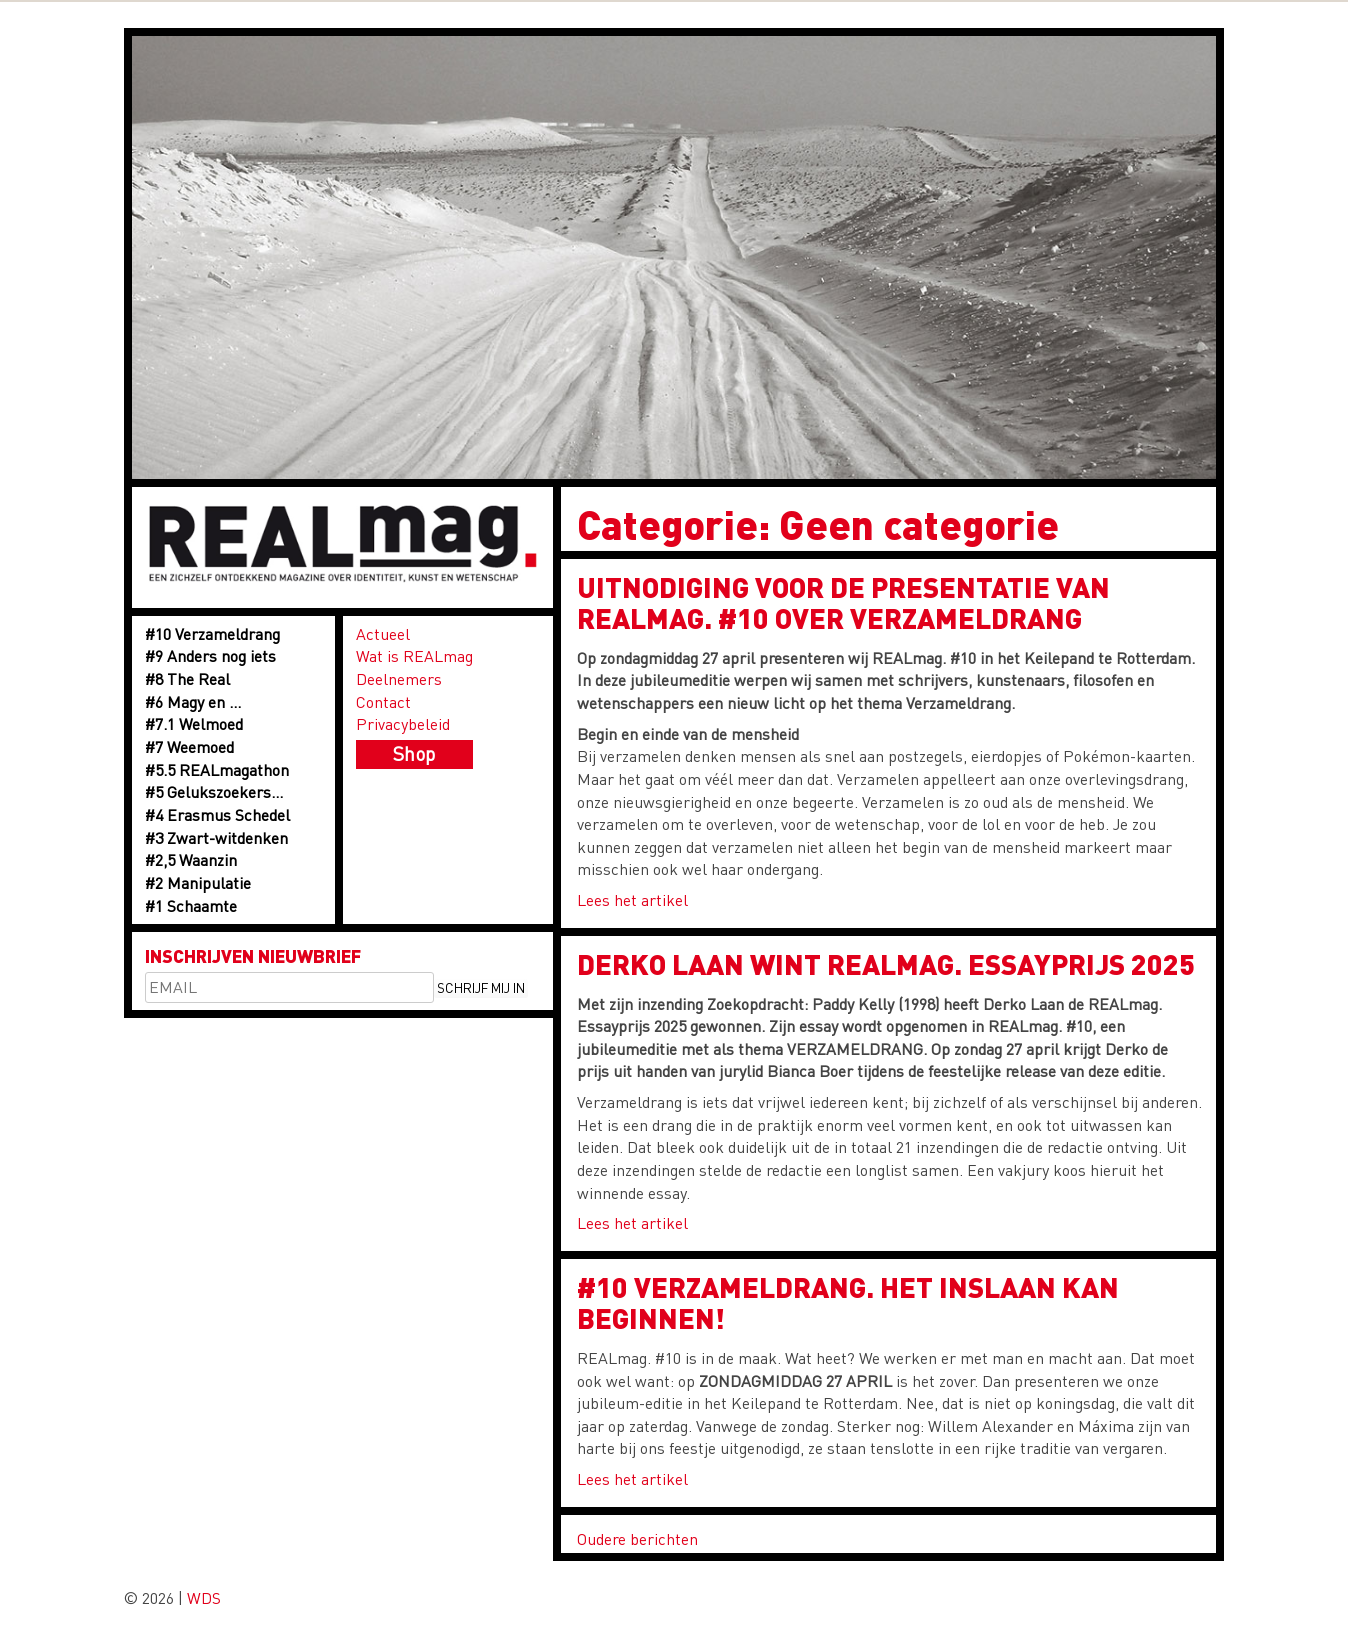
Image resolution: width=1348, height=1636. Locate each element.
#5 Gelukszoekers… (214, 791)
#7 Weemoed (189, 746)
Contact (383, 701)
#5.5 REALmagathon (217, 769)
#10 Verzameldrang (212, 633)
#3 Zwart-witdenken (216, 837)
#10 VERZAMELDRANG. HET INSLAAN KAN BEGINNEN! (848, 1302)
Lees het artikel (632, 899)
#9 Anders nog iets (210, 655)
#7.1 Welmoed (194, 723)
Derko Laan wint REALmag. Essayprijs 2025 (886, 964)
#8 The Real (187, 678)
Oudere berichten (637, 1538)
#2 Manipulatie (198, 882)
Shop (414, 753)
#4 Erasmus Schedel (217, 814)
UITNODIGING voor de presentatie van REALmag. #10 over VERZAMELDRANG (843, 602)
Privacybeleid (403, 723)
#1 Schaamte (191, 905)
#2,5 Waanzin (191, 859)
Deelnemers (399, 678)
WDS (204, 1597)
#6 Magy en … (193, 701)
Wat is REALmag (414, 655)
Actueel (383, 633)
